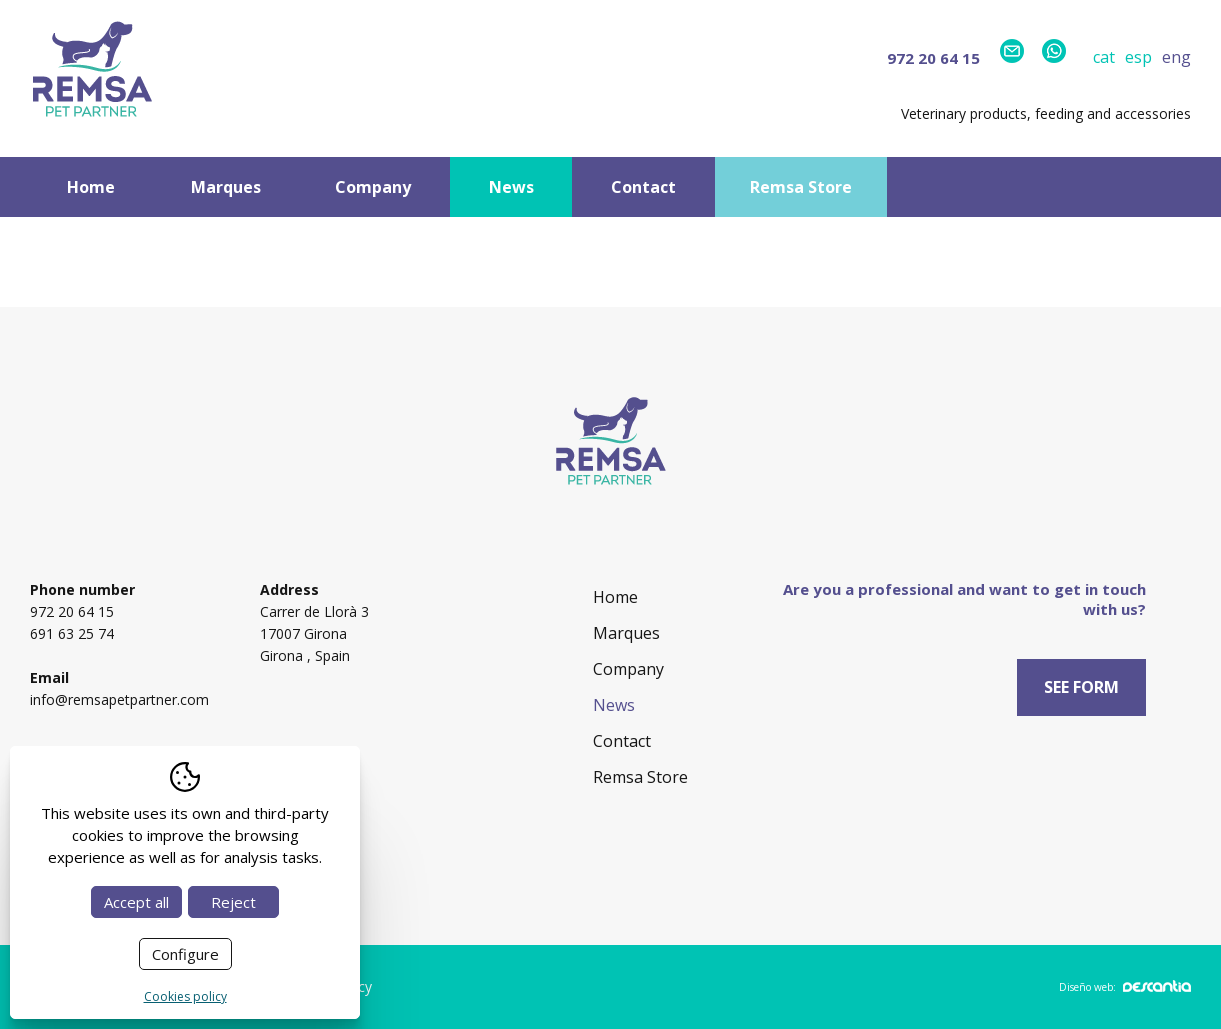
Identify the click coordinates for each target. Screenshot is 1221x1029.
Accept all (136, 902)
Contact (643, 187)
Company (373, 187)
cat (1104, 57)
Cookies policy (185, 996)
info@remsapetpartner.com (119, 699)
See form (1081, 687)
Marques (226, 187)
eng (1176, 57)
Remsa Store (801, 187)
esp (1138, 57)
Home (91, 187)
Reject (233, 902)
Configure (185, 954)
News (511, 187)
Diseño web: (1125, 987)
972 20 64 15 (933, 58)
